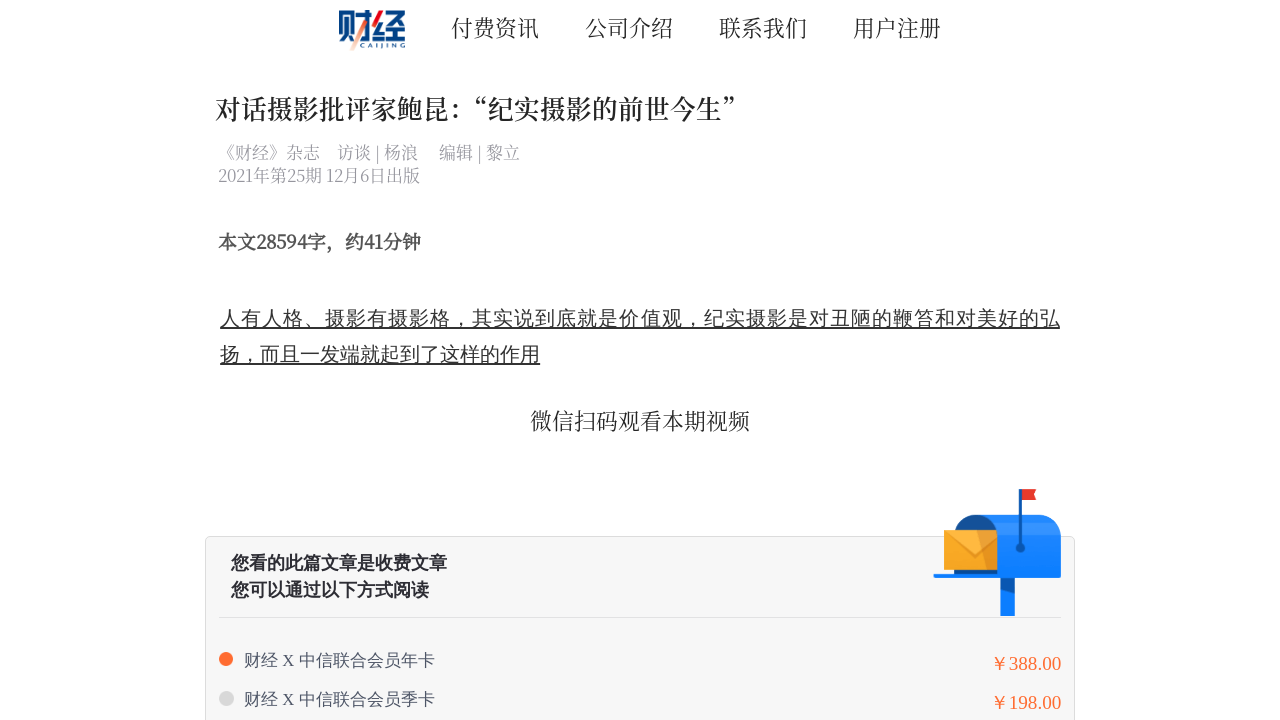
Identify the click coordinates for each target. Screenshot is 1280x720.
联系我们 (763, 26)
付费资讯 (495, 26)
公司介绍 (629, 26)
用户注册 (897, 26)
